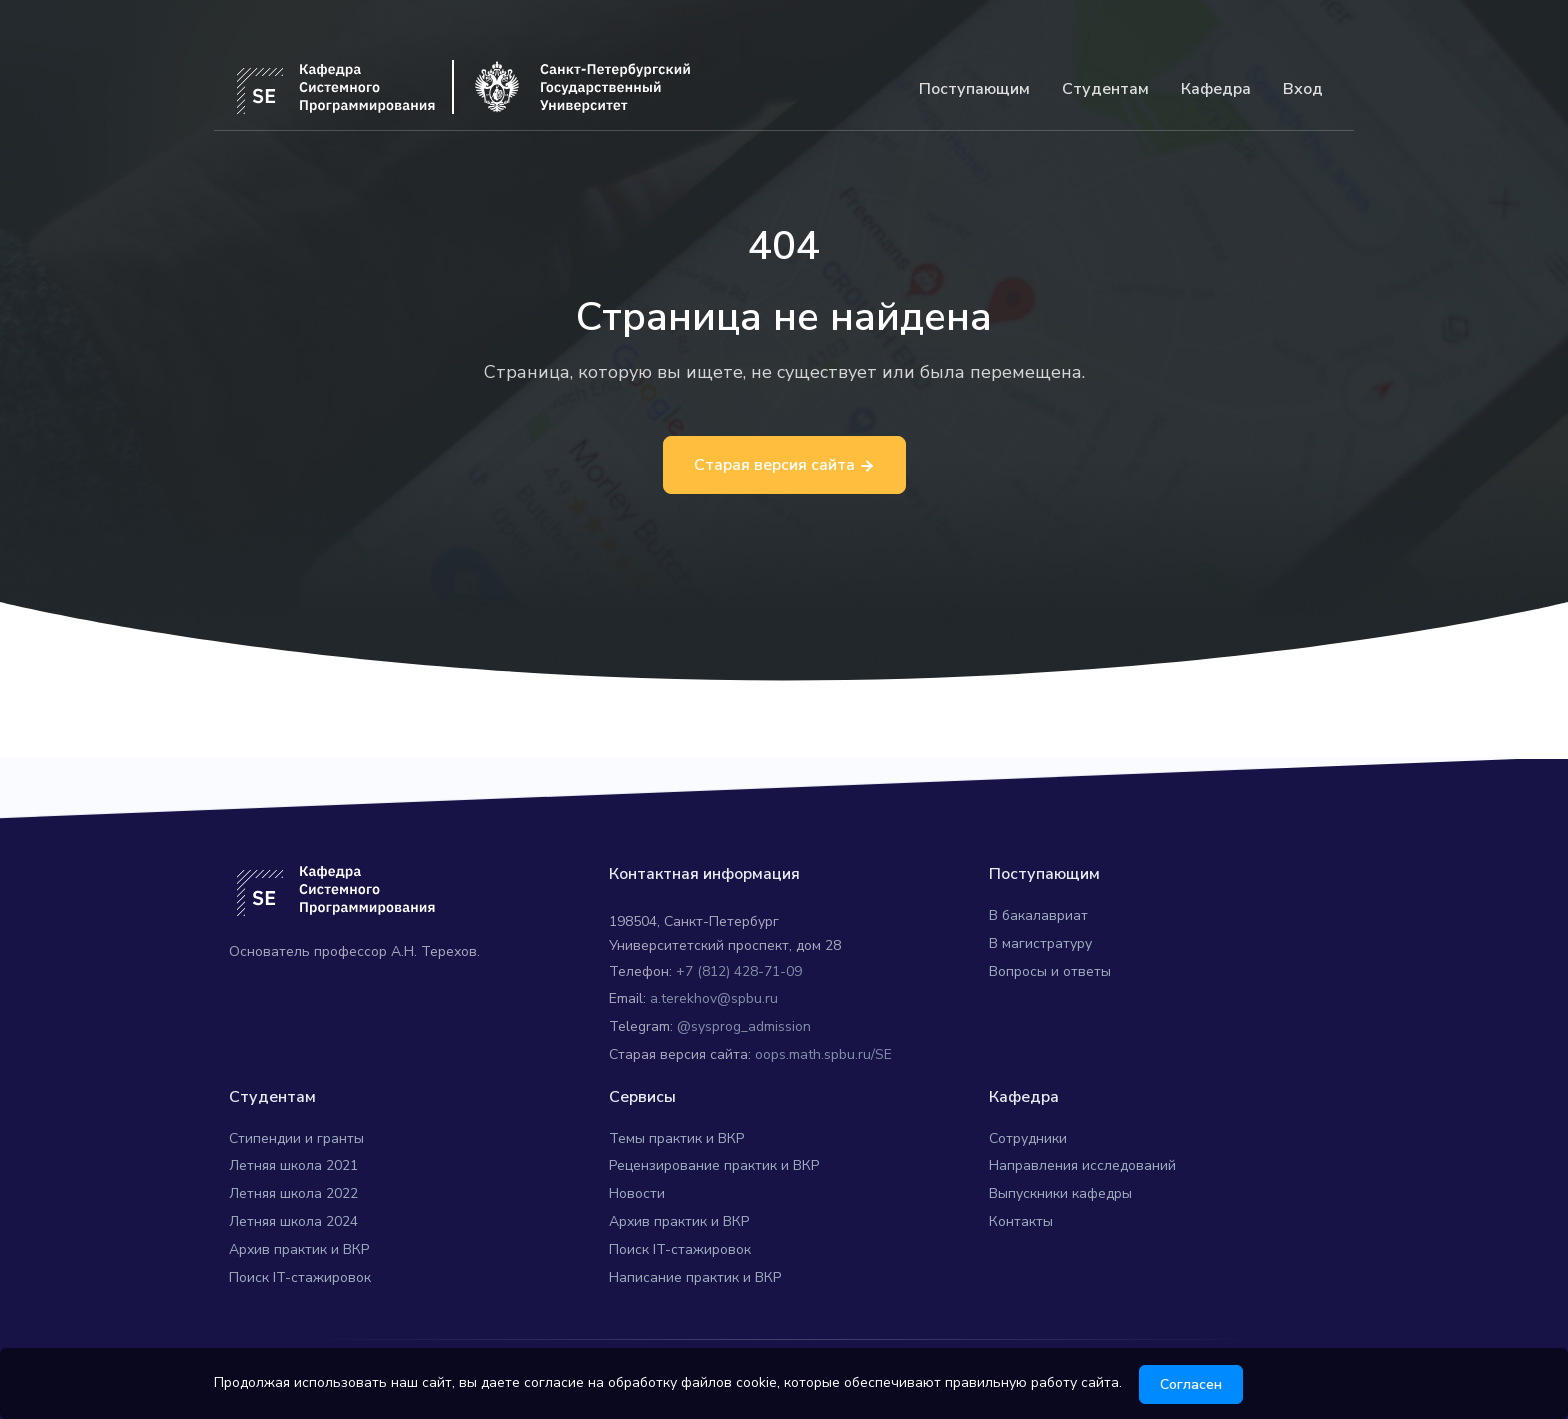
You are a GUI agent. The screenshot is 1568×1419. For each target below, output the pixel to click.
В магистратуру (1040, 943)
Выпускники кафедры (1060, 1193)
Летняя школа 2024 (293, 1221)
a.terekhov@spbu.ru (714, 998)
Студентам (1105, 89)
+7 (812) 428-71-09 (739, 971)
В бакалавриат (1038, 915)
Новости (637, 1193)
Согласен (1198, 1384)
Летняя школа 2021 (293, 1165)
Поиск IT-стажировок (300, 1277)
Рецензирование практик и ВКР (714, 1165)
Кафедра (1216, 89)
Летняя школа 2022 (293, 1193)
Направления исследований (1082, 1165)
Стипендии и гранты (296, 1138)
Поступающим (974, 89)
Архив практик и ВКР (299, 1249)
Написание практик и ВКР (695, 1277)
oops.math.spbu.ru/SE (823, 1054)
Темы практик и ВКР (676, 1138)
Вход (1303, 89)
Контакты (1021, 1221)
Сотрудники (1028, 1138)
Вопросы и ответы (1050, 971)
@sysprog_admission (744, 1026)
